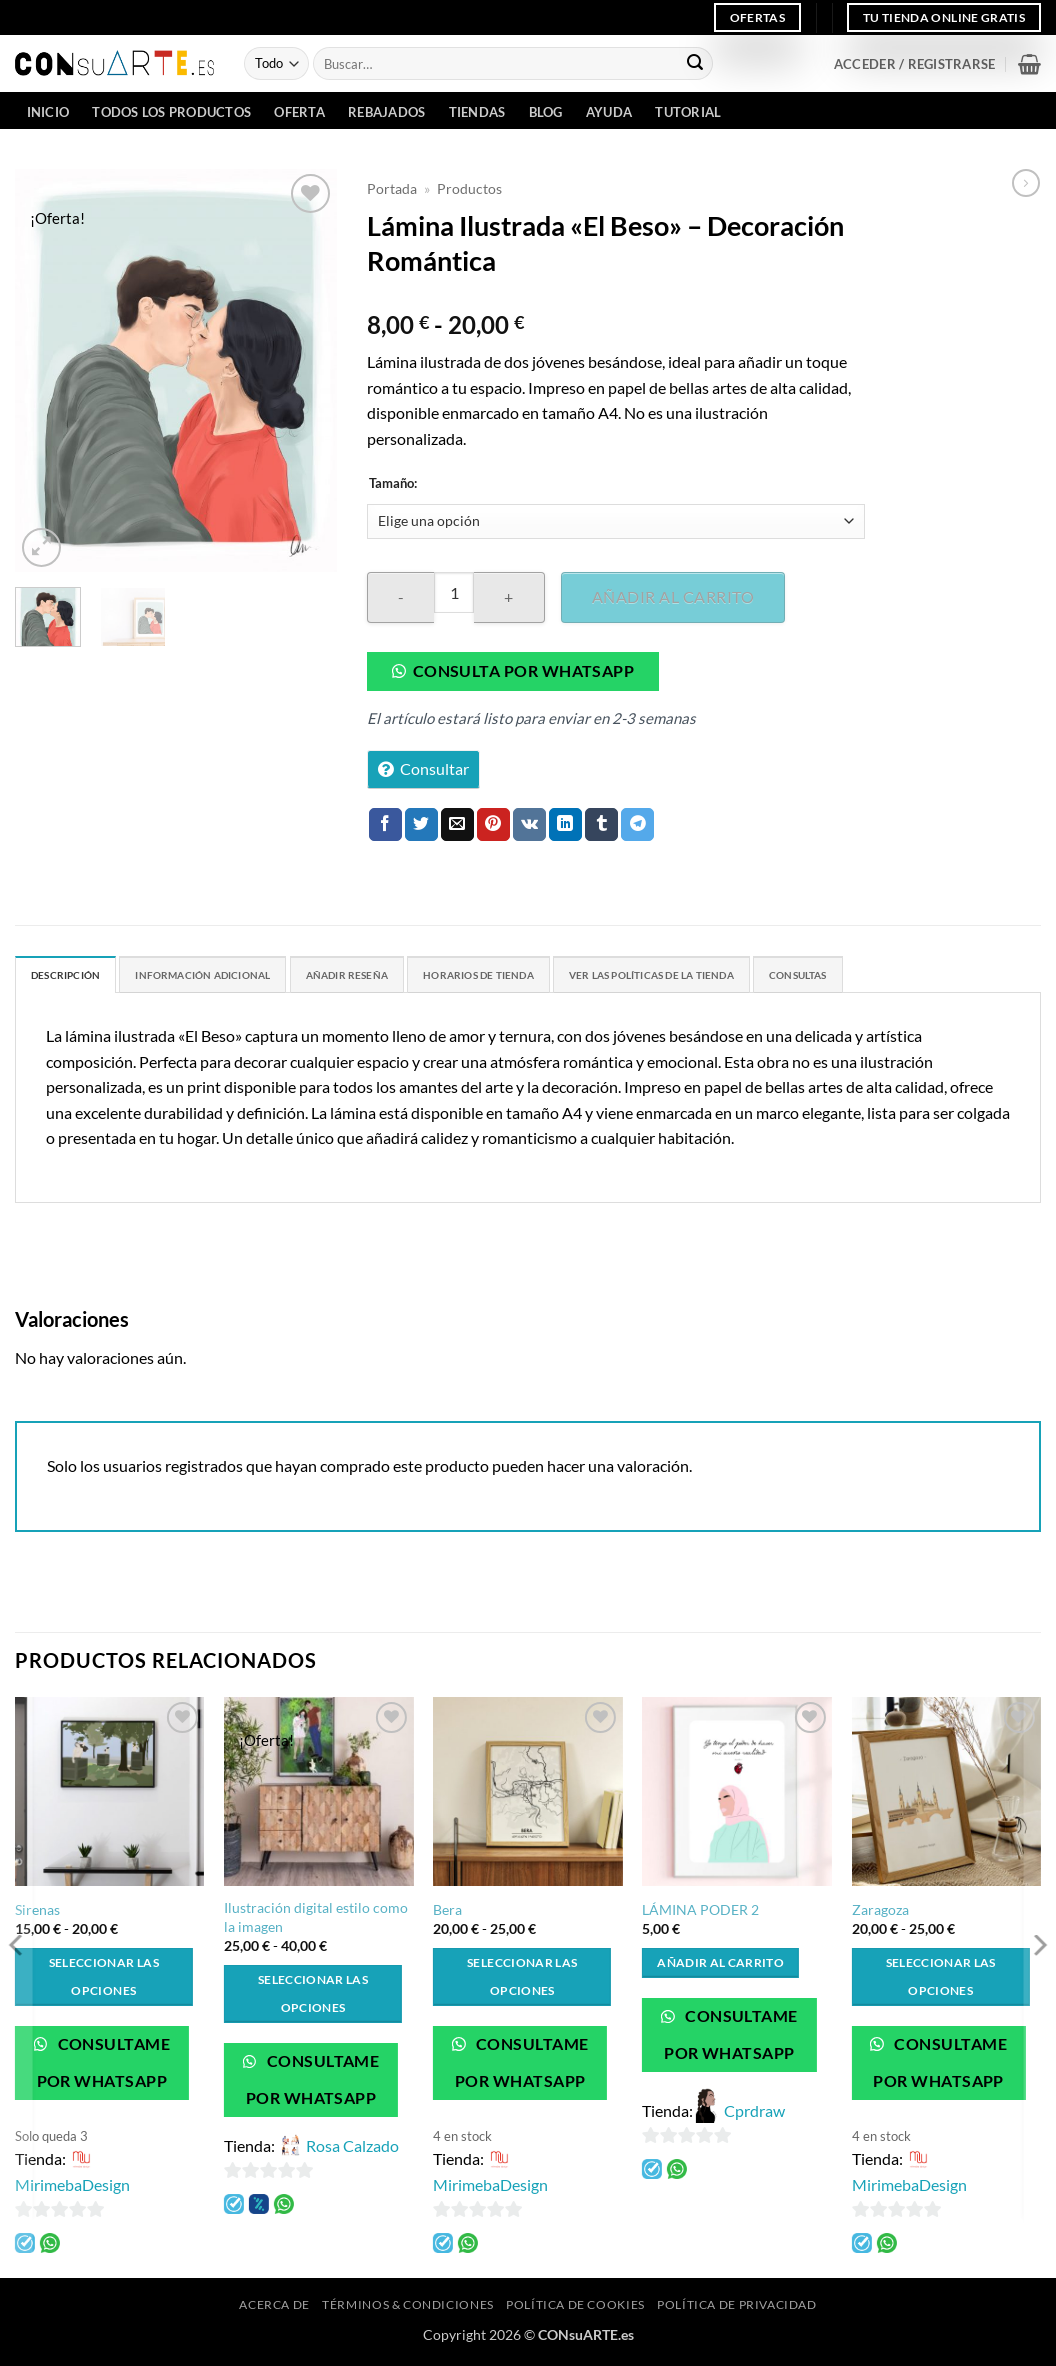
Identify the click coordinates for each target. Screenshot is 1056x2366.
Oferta (299, 112)
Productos (469, 189)
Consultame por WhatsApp (104, 2067)
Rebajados (386, 112)
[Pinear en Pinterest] (493, 825)
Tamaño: (393, 484)
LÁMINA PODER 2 (700, 1914)
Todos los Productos (171, 112)
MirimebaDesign (72, 2189)
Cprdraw (754, 2115)
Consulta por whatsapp (524, 671)
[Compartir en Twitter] (421, 825)
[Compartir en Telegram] (637, 825)
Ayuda (609, 112)
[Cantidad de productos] (454, 592)
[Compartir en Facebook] (385, 825)
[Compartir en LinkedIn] (565, 825)
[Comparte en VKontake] (529, 825)
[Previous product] (1026, 183)
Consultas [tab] (977, 978)
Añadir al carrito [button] (720, 1967)
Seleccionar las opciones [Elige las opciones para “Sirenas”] (104, 1981)
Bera (447, 1914)
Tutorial (688, 112)
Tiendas (477, 112)
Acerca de (274, 2309)
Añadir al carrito (673, 596)
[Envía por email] (457, 825)
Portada (392, 189)
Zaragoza (880, 1914)
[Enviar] (695, 64)
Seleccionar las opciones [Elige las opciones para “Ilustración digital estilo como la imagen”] (313, 1998)
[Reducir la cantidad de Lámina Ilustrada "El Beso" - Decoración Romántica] (400, 597)
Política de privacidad (736, 2309)
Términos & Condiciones (407, 2309)
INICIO (48, 112)
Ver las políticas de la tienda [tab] (795, 978)
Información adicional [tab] (243, 978)
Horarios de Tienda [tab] (579, 978)
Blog (546, 112)
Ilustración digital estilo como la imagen (316, 1922)
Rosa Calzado (352, 2150)
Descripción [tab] (76, 978)
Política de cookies (575, 2309)
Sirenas (37, 1914)
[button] (914, 64)
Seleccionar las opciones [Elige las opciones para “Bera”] (522, 1981)
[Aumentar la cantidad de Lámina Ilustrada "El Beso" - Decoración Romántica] (509, 597)
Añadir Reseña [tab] (419, 978)
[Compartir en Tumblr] (601, 825)
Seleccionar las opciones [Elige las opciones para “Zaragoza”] (941, 1981)
